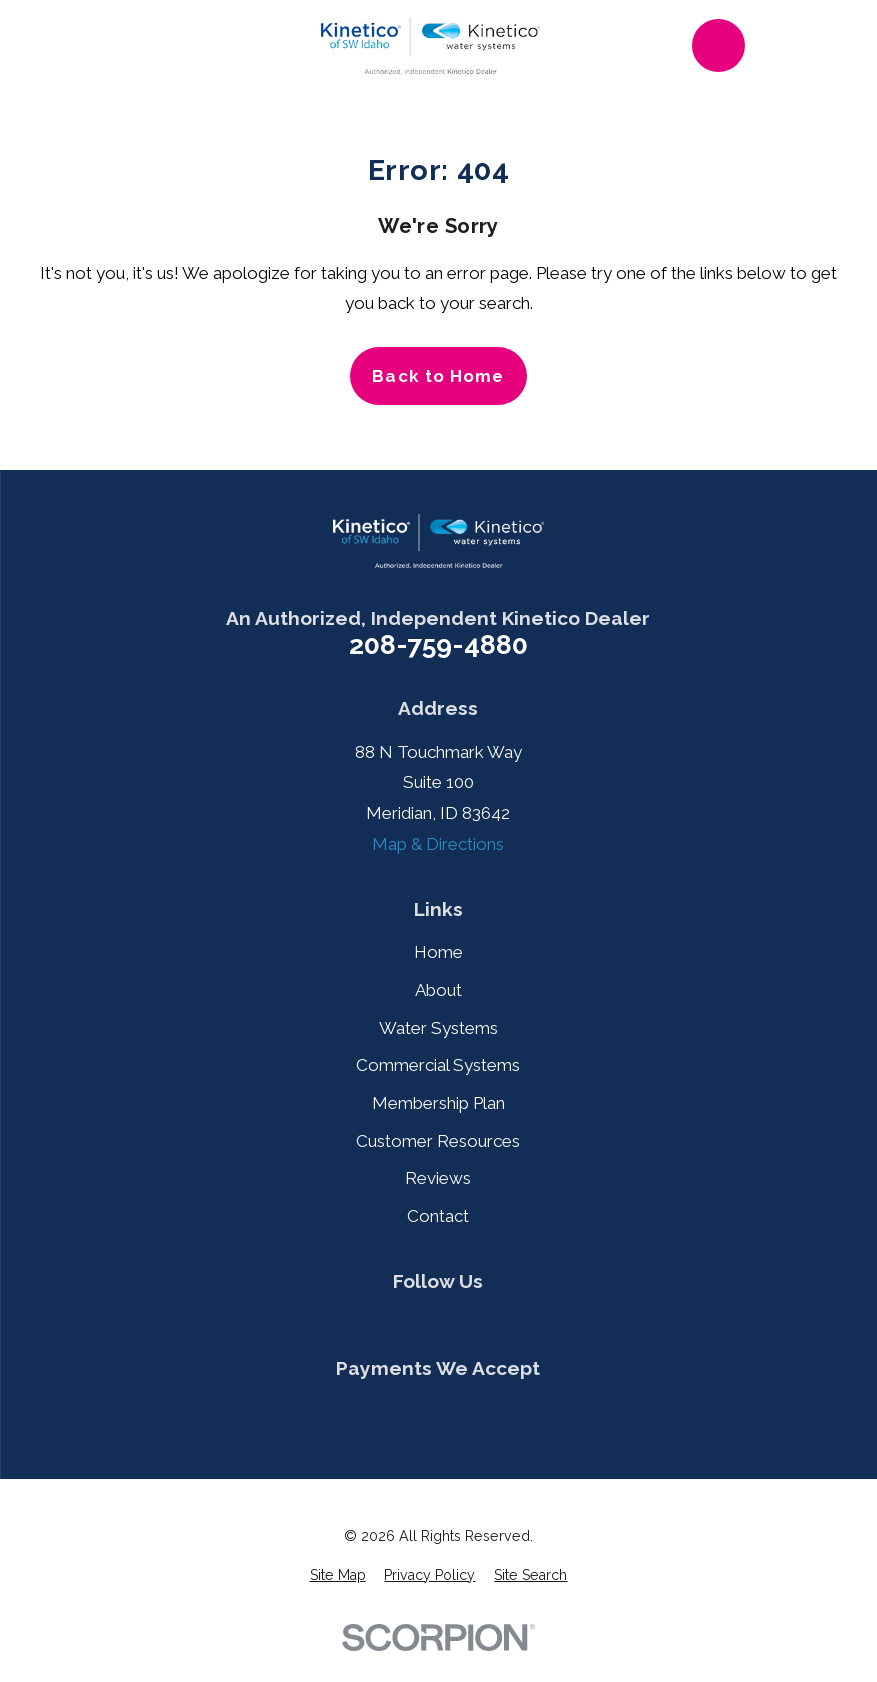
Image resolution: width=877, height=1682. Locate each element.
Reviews (438, 1178)
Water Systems (438, 1028)
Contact (438, 1216)
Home (438, 952)
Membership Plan (438, 1103)
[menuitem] (338, 1576)
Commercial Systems (438, 1065)
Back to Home (438, 376)
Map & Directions (438, 844)
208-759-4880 (438, 645)
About (438, 990)
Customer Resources (438, 1141)
